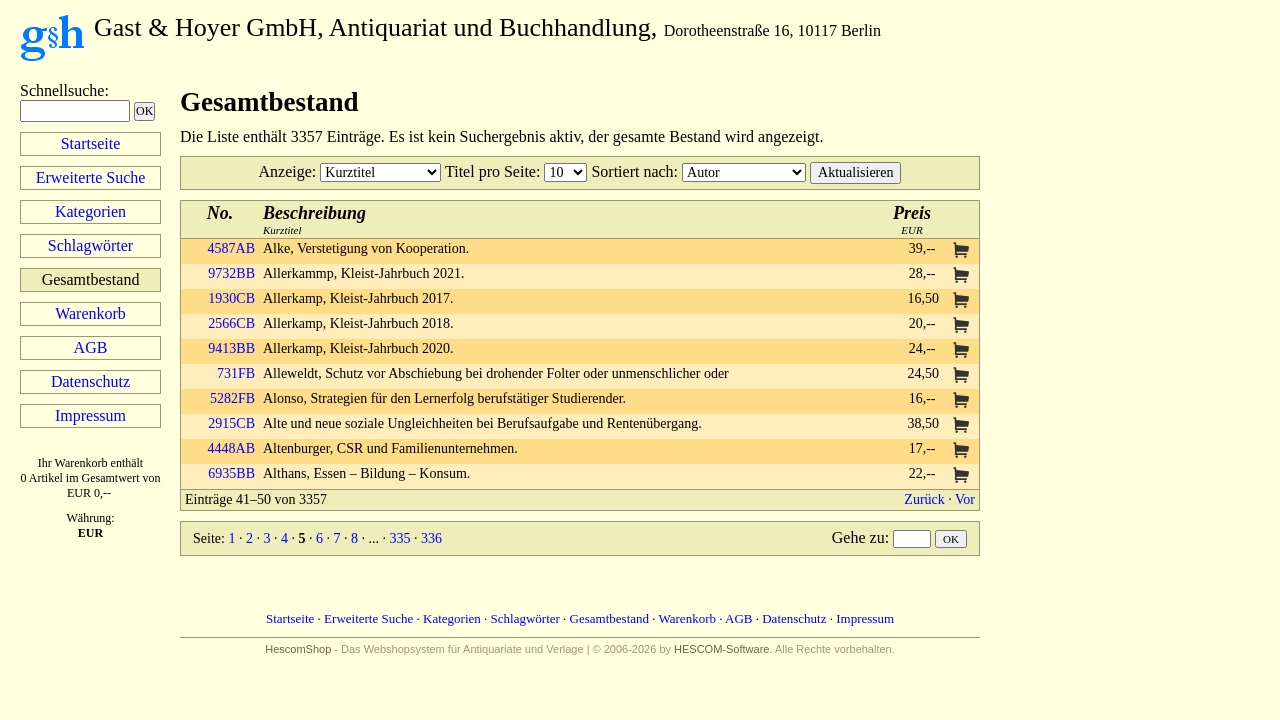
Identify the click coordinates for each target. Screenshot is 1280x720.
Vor (965, 499)
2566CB (231, 323)
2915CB (231, 423)
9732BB (231, 273)
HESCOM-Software (721, 649)
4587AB (231, 248)
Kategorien (90, 211)
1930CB (231, 298)
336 (431, 538)
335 (399, 538)
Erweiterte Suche (91, 177)
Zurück (924, 499)
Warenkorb (90, 313)
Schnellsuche (62, 90)
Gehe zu (858, 537)
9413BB (231, 348)
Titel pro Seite (490, 171)
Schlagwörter (90, 245)
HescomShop (298, 649)
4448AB (231, 448)
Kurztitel (314, 219)
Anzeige (285, 171)
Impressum (90, 415)
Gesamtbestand (609, 618)
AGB (91, 347)
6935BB (231, 473)
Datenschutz (90, 381)
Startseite (91, 143)
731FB (236, 373)
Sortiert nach (632, 171)
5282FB (232, 398)
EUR (912, 219)
